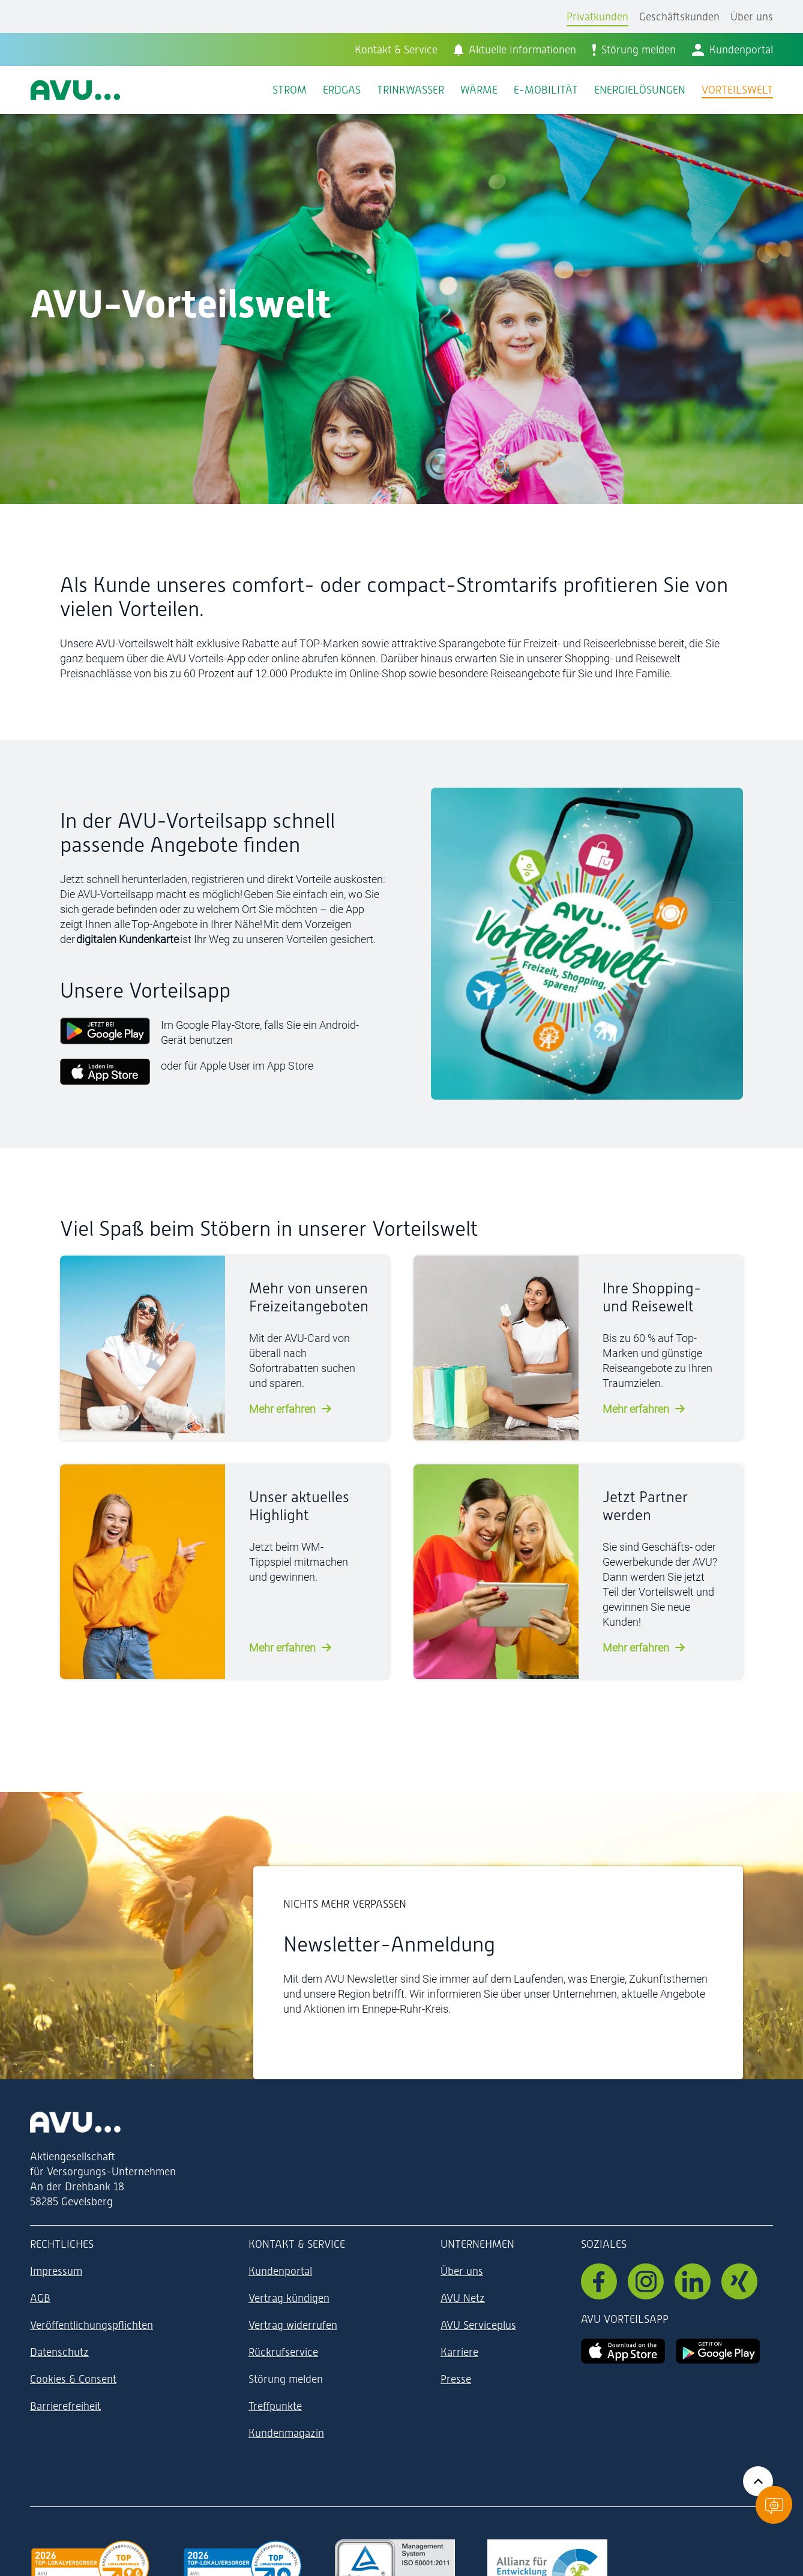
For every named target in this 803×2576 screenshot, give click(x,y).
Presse (456, 2379)
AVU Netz (463, 2298)
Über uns (751, 16)
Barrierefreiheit (65, 2406)
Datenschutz (59, 2352)
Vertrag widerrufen (292, 2325)
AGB (40, 2298)
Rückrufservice (283, 2352)
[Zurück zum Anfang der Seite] (758, 2481)
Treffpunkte (275, 2406)
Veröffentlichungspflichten (91, 2325)
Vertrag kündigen (288, 2298)
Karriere (459, 2352)
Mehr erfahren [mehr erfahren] (282, 1409)
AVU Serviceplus (478, 2325)
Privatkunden (597, 16)
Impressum (56, 2271)
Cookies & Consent (73, 2379)
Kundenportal (280, 2271)
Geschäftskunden (679, 16)
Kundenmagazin (286, 2433)
